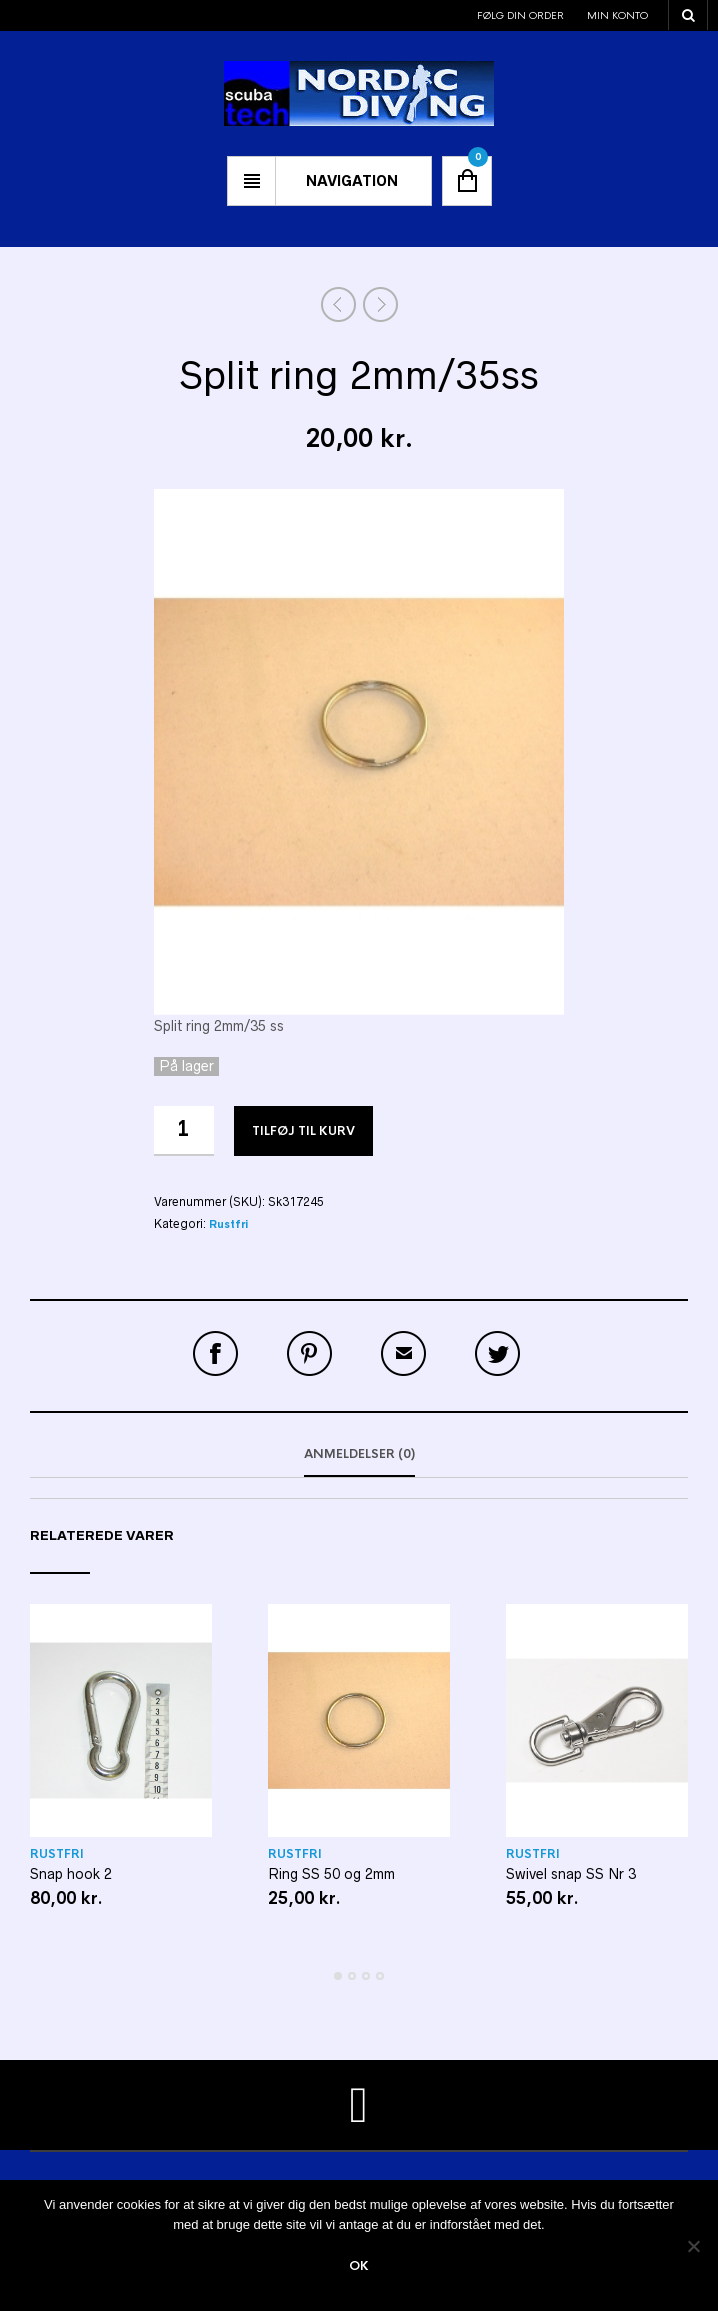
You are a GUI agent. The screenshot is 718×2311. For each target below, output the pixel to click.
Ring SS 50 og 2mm (331, 1874)
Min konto (617, 15)
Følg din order (520, 15)
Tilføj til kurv (303, 1131)
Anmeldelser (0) (359, 1454)
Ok (359, 2266)
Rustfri (228, 1224)
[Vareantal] (184, 1131)
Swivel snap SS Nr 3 (571, 1874)
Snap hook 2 (71, 1874)
